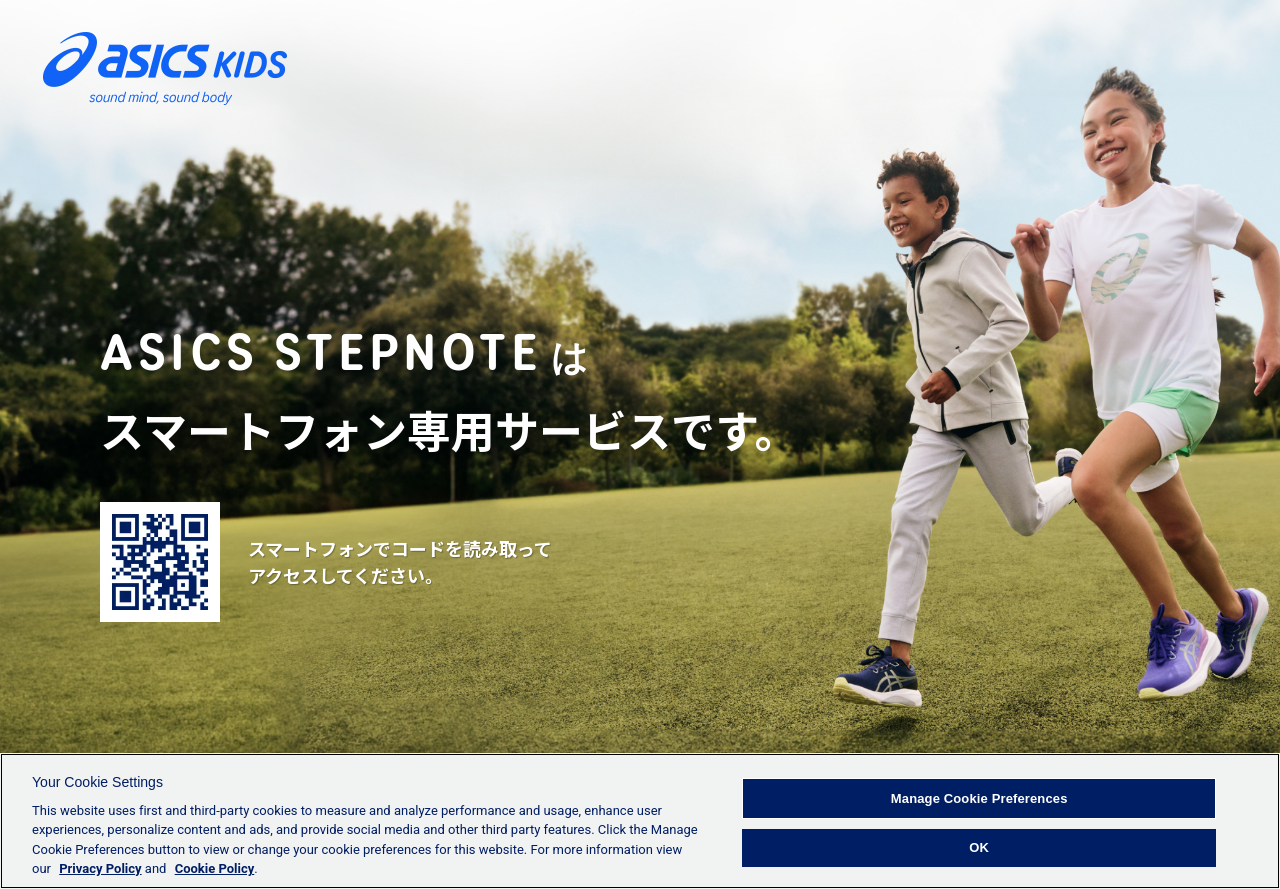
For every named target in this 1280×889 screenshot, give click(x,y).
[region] (640, 821)
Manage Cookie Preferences (979, 798)
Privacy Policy (100, 868)
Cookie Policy (215, 868)
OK (979, 847)
